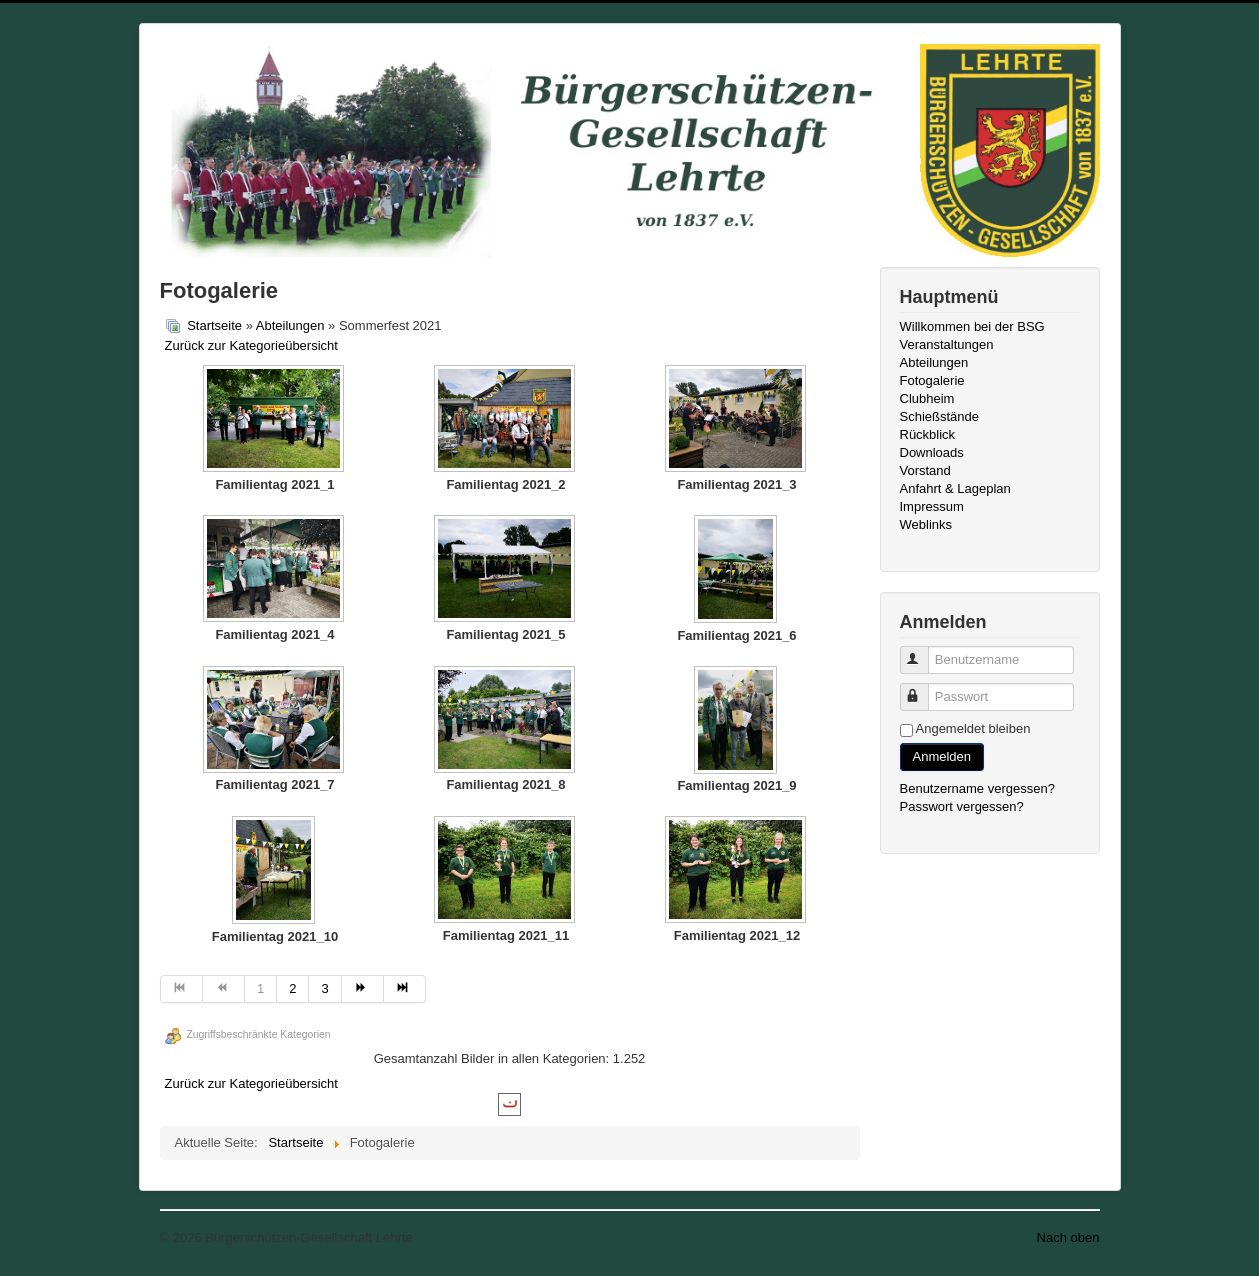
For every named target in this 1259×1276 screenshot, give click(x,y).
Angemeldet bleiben (973, 728)
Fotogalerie (932, 380)
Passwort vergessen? (962, 806)
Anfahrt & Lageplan (955, 488)
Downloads (932, 452)
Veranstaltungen (947, 344)
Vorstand (925, 470)
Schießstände (940, 416)
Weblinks (926, 524)
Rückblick (928, 434)
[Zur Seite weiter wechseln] (363, 989)
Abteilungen (290, 325)
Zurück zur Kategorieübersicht (251, 345)
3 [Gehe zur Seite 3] (324, 988)
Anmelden (942, 756)
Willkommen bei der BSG (972, 326)
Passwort (923, 688)
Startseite (214, 325)
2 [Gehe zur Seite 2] (292, 988)
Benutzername (923, 651)
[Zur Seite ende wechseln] (405, 989)
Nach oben (1068, 1237)
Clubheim (927, 398)
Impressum (932, 506)
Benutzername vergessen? (977, 788)
